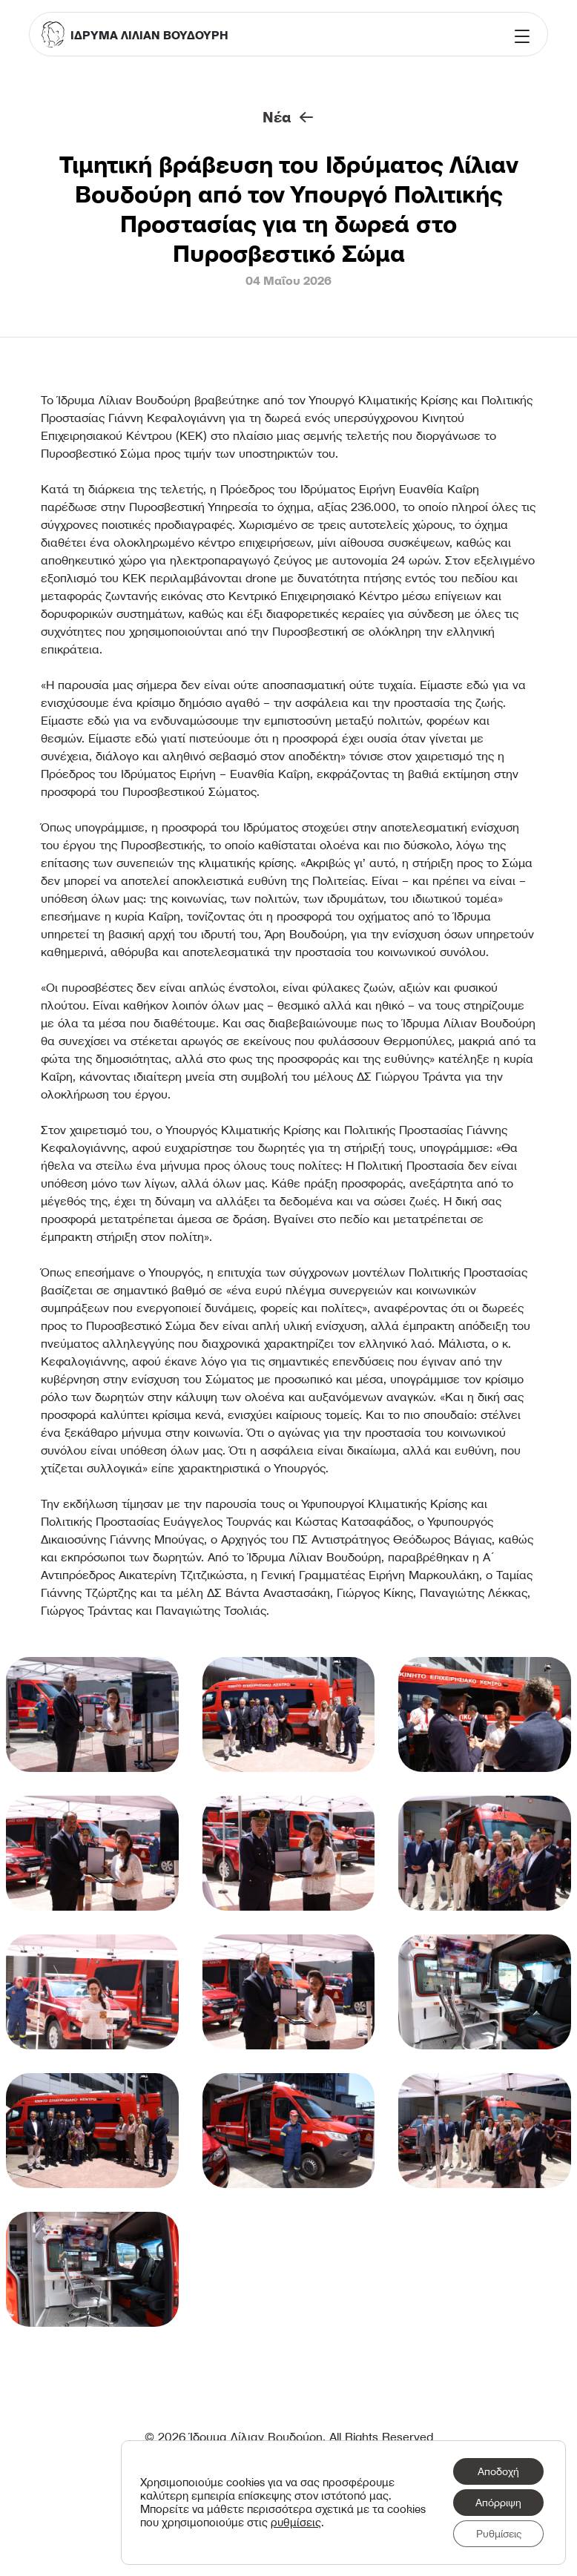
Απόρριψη (498, 2502)
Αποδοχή (498, 2471)
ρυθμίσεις (296, 2522)
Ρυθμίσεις (498, 2533)
